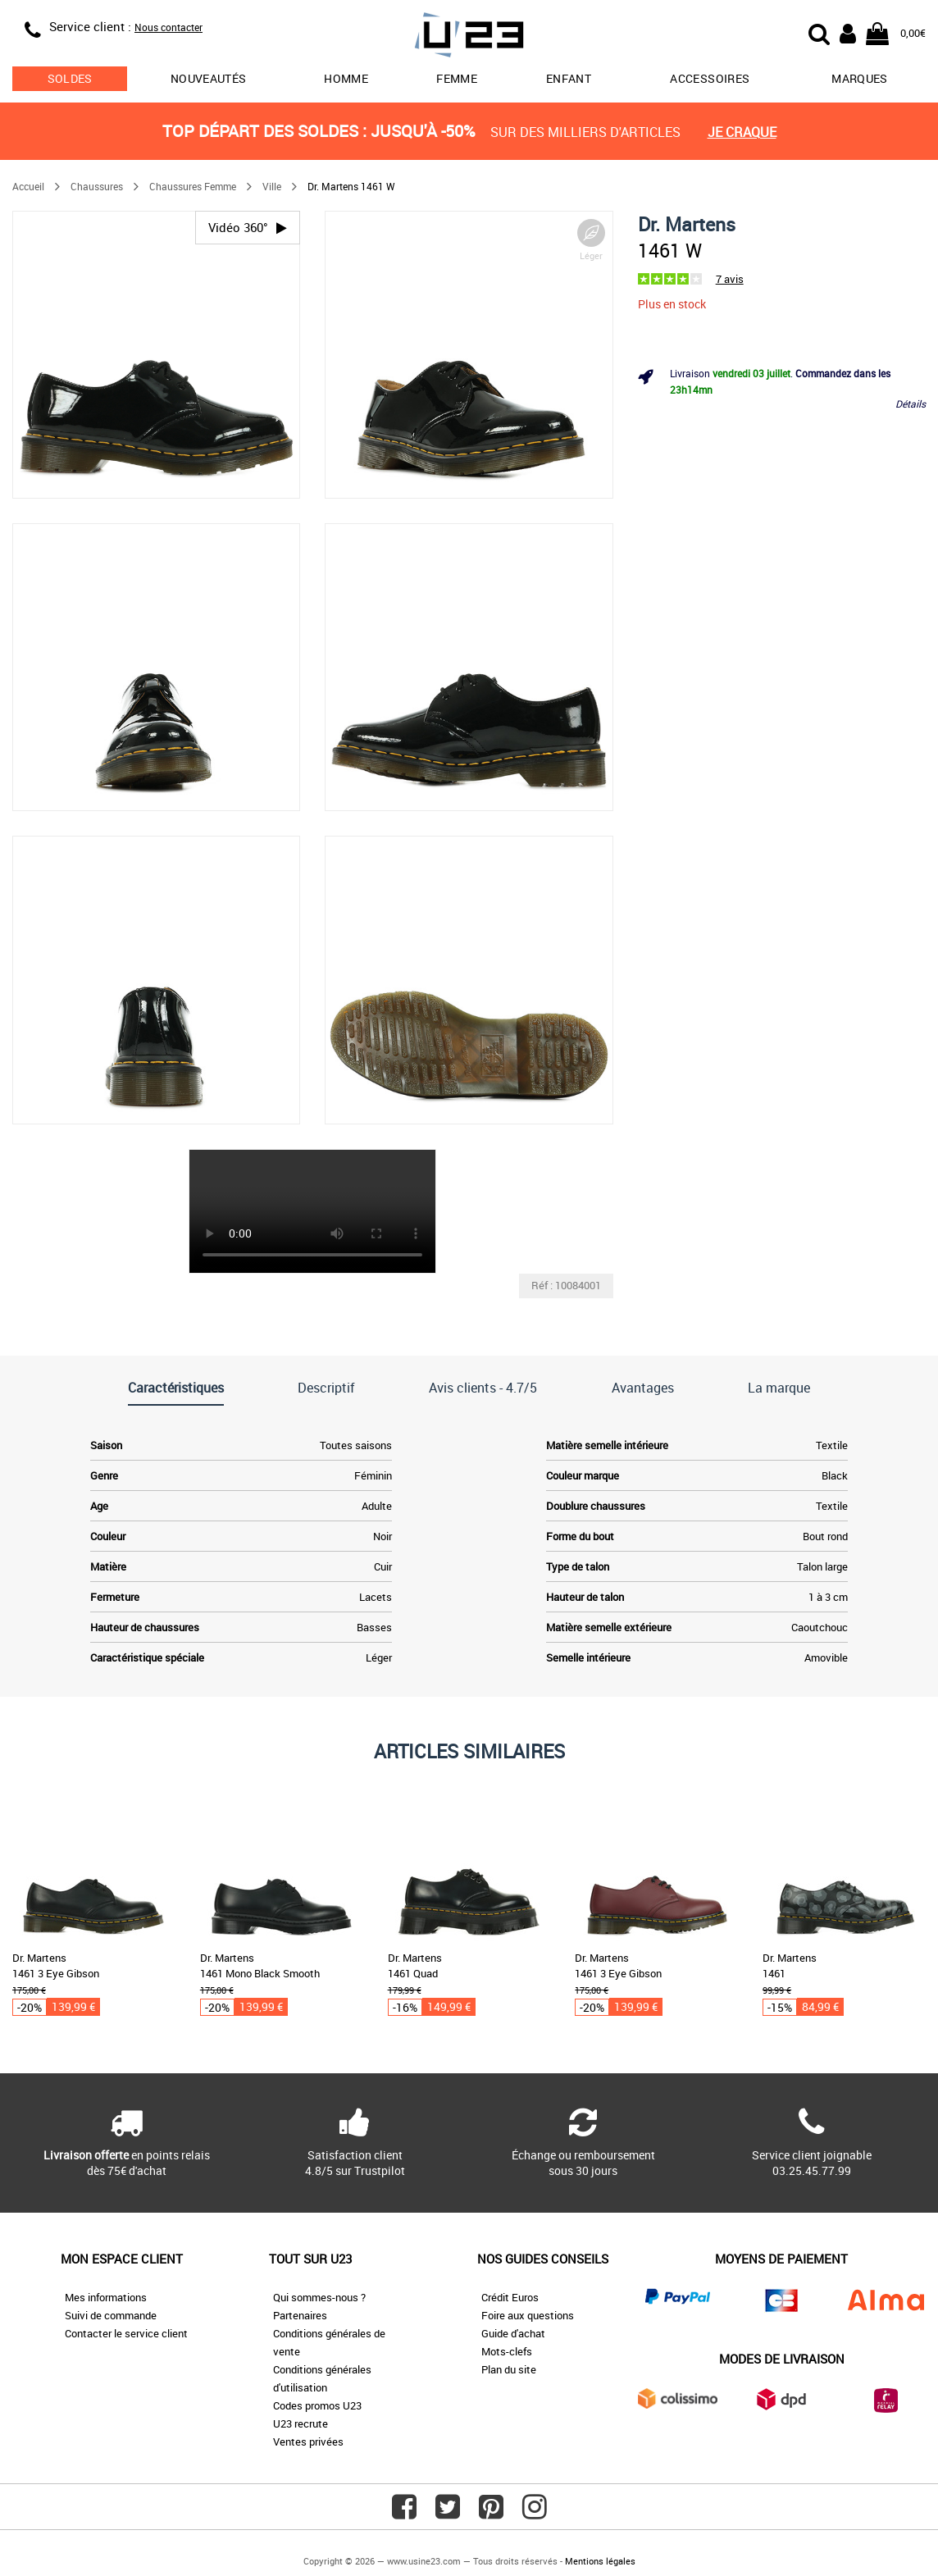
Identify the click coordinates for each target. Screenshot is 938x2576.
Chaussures (97, 186)
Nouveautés (209, 78)
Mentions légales (600, 2561)
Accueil (28, 186)
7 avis (730, 278)
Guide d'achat (513, 2333)
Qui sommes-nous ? (319, 2297)
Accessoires (709, 78)
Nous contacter (168, 27)
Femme (456, 78)
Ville (271, 186)
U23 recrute (300, 2423)
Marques (859, 78)
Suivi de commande (111, 2315)
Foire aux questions (527, 2315)
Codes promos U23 (317, 2405)
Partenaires (300, 2315)
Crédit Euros (510, 2297)
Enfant (568, 78)
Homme (346, 78)
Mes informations (106, 2297)
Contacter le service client (126, 2333)
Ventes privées (308, 2441)
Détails (910, 403)
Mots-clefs (506, 2351)
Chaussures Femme (192, 186)
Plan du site (508, 2369)
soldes (70, 78)
